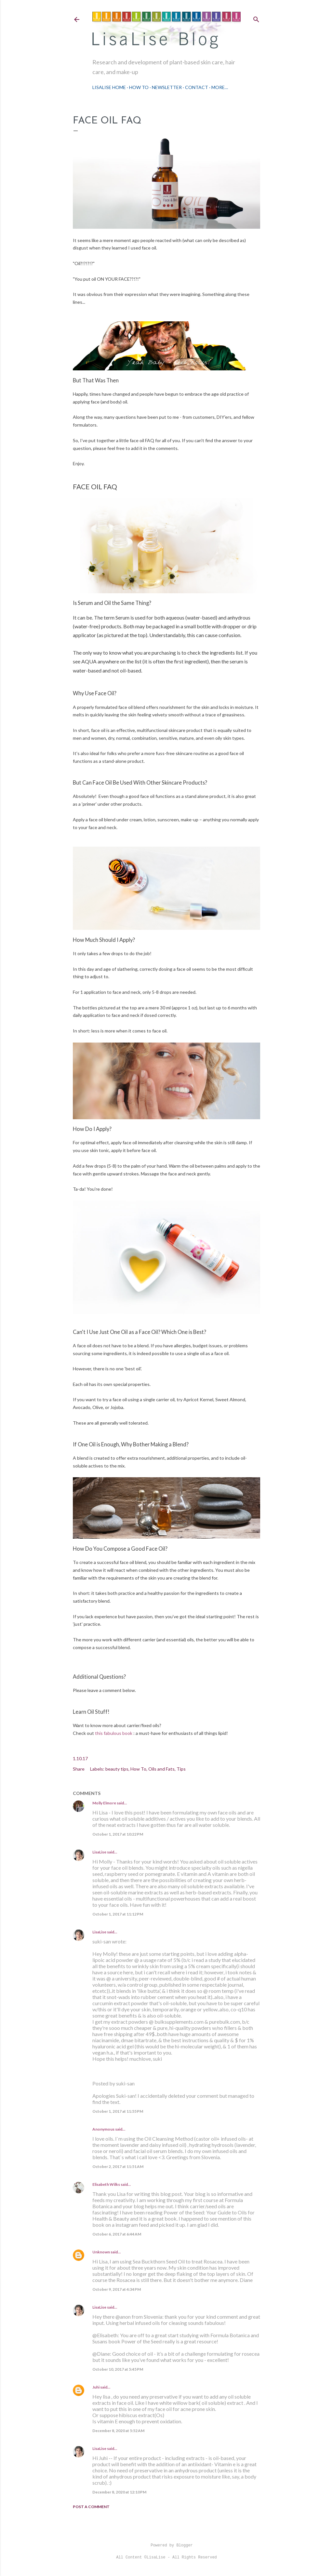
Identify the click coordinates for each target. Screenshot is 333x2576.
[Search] (256, 18)
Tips (181, 1769)
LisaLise (99, 1852)
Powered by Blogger (166, 2545)
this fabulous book (114, 1733)
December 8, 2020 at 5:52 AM (118, 2430)
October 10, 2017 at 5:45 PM (117, 2369)
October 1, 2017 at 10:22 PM (117, 1834)
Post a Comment (91, 2506)
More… (219, 87)
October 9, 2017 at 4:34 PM (116, 2289)
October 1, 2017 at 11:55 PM (117, 2111)
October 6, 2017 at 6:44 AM (116, 2234)
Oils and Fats (161, 1769)
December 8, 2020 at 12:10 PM (119, 2492)
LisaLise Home (109, 87)
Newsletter (167, 87)
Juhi (96, 2387)
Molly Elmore (104, 1803)
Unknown (101, 2251)
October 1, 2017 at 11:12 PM (117, 1914)
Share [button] (79, 1769)
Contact (196, 87)
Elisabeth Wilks (106, 2184)
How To (139, 87)
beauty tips (116, 1769)
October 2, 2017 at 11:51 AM (117, 2166)
